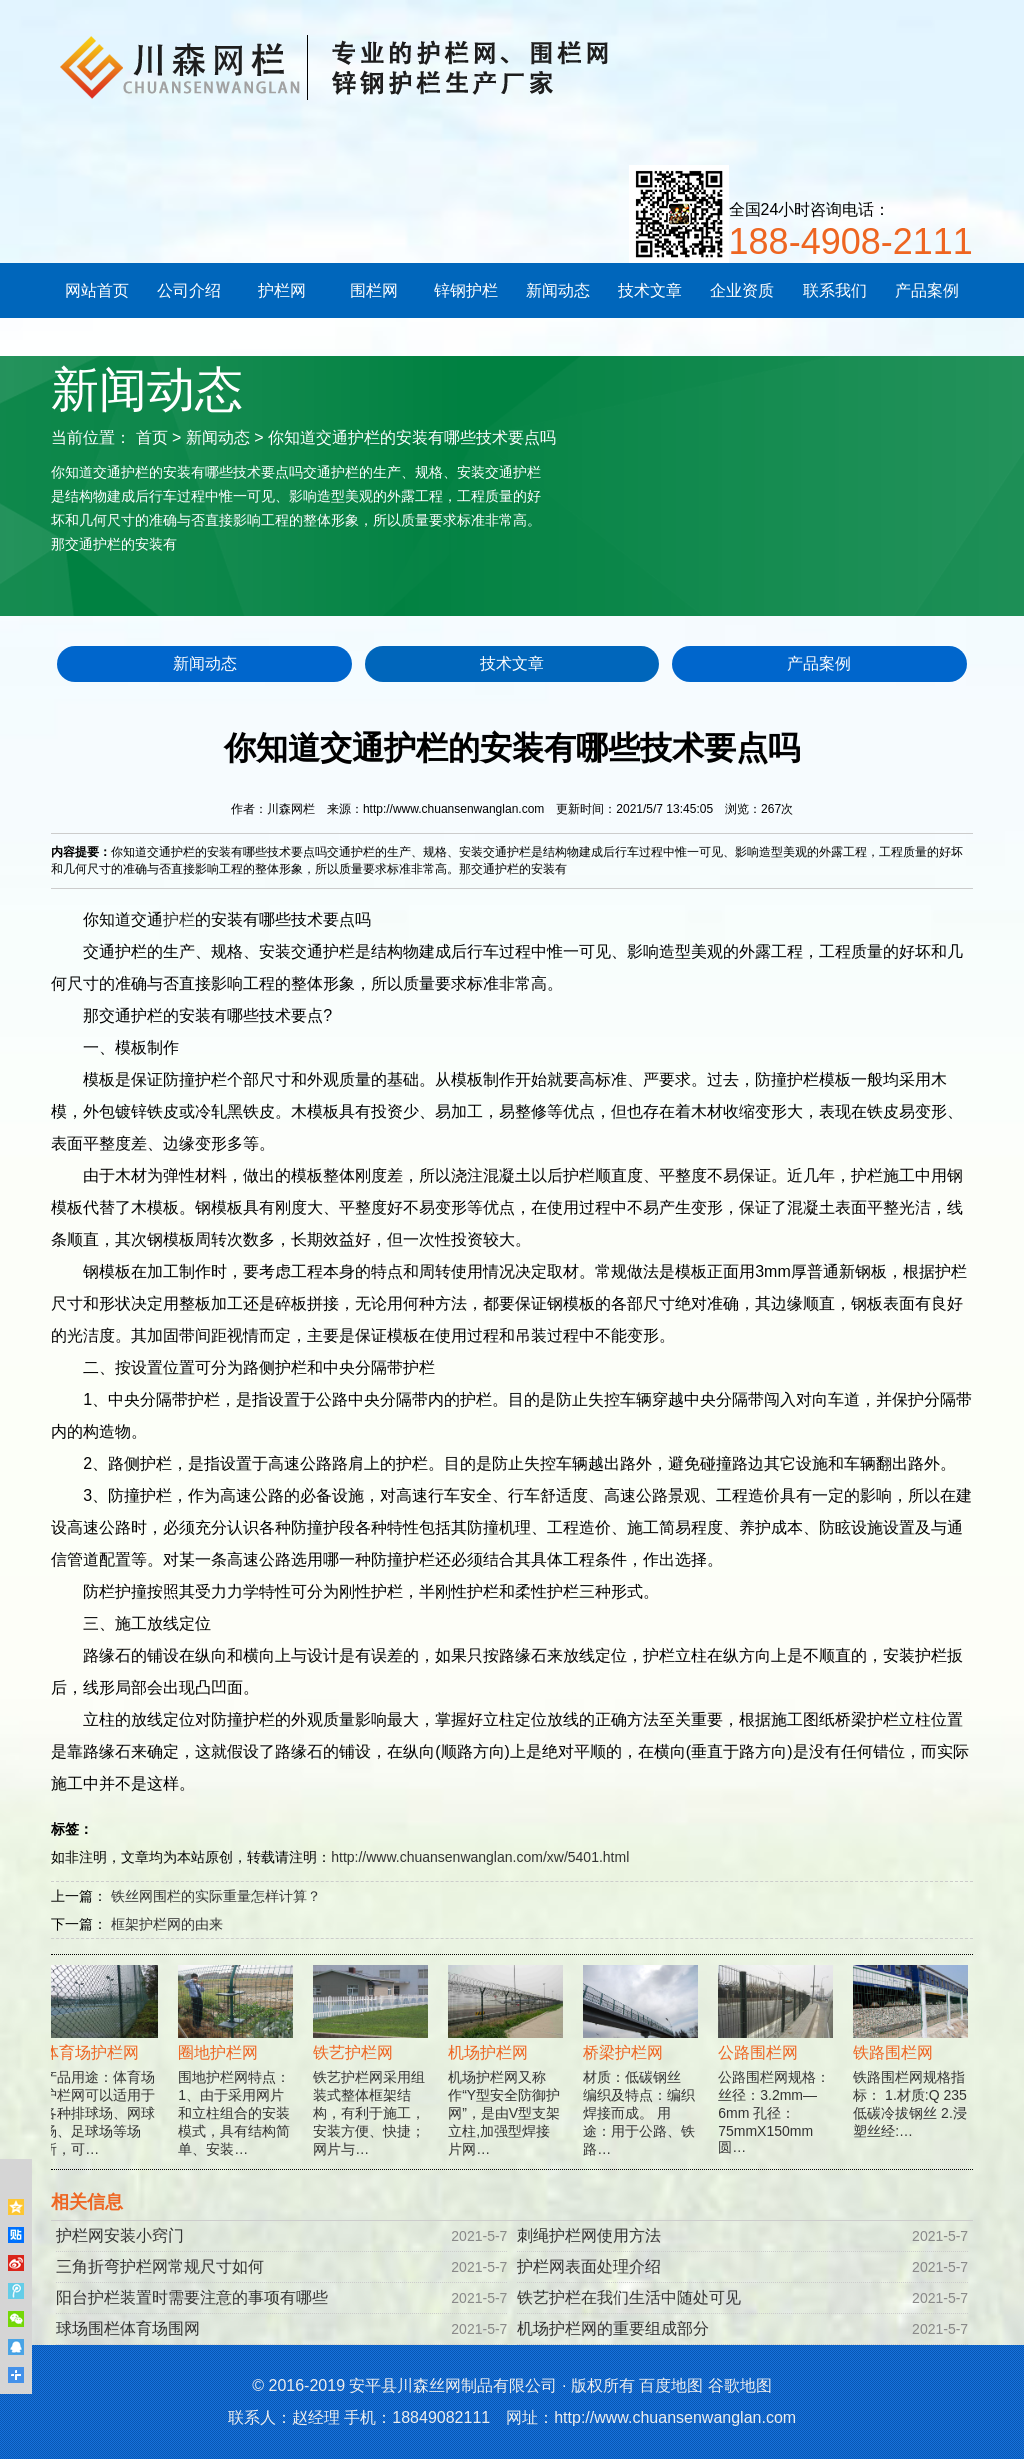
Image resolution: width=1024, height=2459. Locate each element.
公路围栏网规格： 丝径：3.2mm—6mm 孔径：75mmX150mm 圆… (777, 2073)
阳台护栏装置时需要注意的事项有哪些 (192, 2297)
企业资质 (742, 290)
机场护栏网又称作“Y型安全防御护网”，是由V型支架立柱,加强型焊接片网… (507, 2074)
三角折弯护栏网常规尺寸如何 (160, 2266)
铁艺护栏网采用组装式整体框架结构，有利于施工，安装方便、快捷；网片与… (372, 2074)
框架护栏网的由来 (167, 1924)
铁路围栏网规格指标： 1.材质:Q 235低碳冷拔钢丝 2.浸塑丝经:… (912, 2065)
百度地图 (671, 2385)
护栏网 (282, 290)
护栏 (179, 919)
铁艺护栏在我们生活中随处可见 (629, 2297)
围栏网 (374, 290)
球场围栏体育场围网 (128, 2328)
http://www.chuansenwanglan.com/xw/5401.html (480, 1857)
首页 (152, 437)
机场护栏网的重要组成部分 (613, 2328)
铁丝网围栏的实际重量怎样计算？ (216, 1896)
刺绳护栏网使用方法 (589, 2235)
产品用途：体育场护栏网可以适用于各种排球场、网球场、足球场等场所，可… (102, 2074)
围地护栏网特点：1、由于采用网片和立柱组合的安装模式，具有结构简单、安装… (237, 2074)
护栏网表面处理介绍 (589, 2266)
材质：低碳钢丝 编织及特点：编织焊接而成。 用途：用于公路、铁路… (642, 2074)
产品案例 (927, 290)
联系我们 (835, 290)
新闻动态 (558, 290)
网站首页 (97, 290)
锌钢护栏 (466, 290)
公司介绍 (189, 290)
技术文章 (650, 290)
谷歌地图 (740, 2385)
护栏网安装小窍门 (120, 2235)
